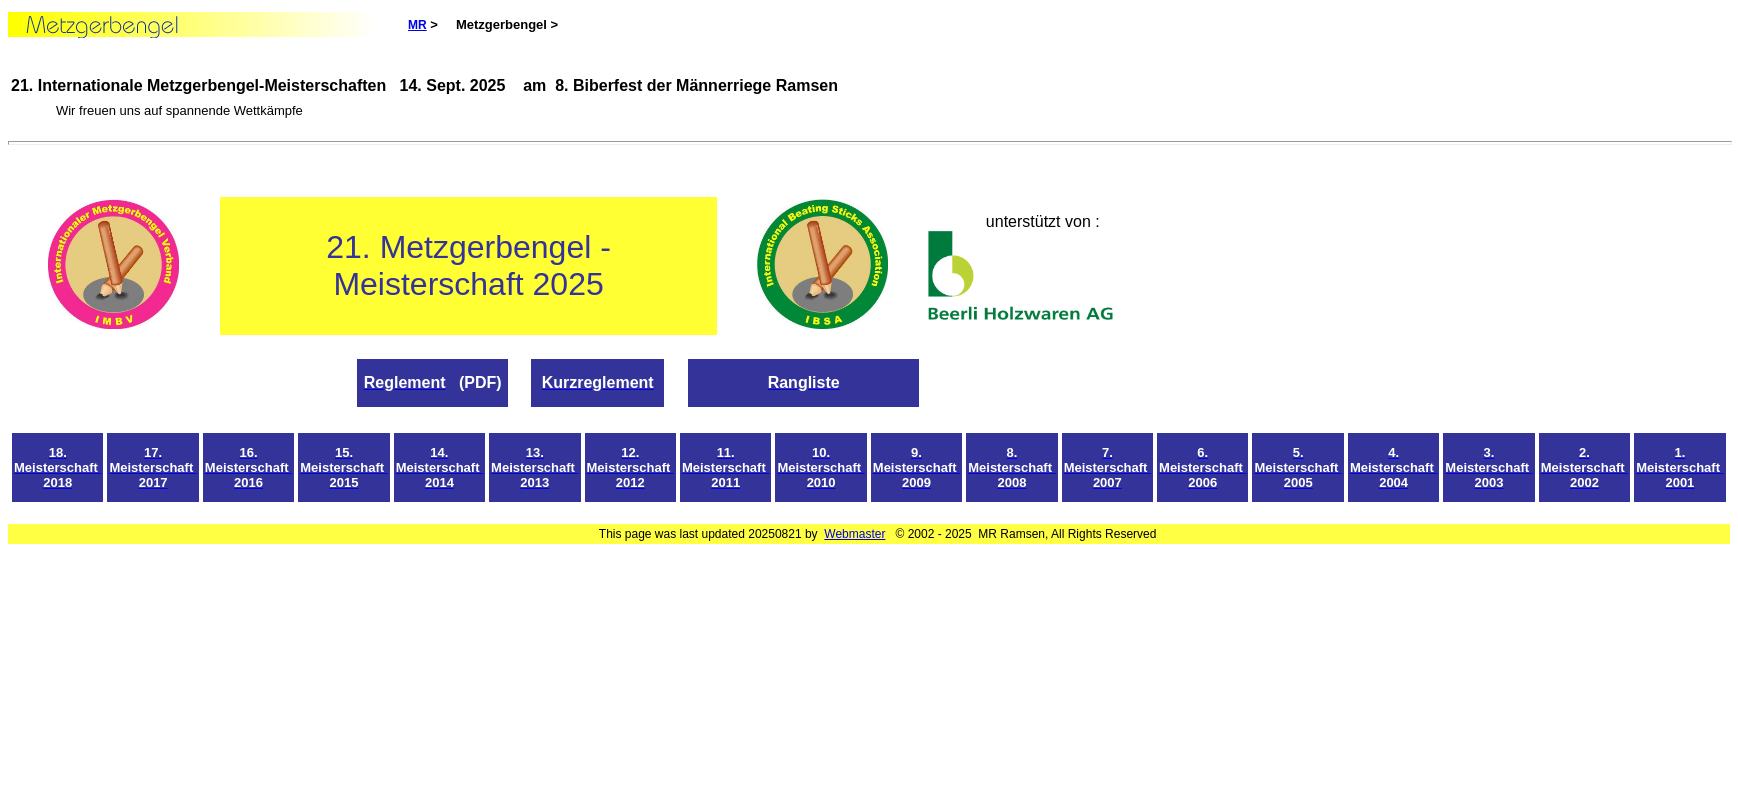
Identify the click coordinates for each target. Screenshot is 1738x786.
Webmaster (854, 534)
